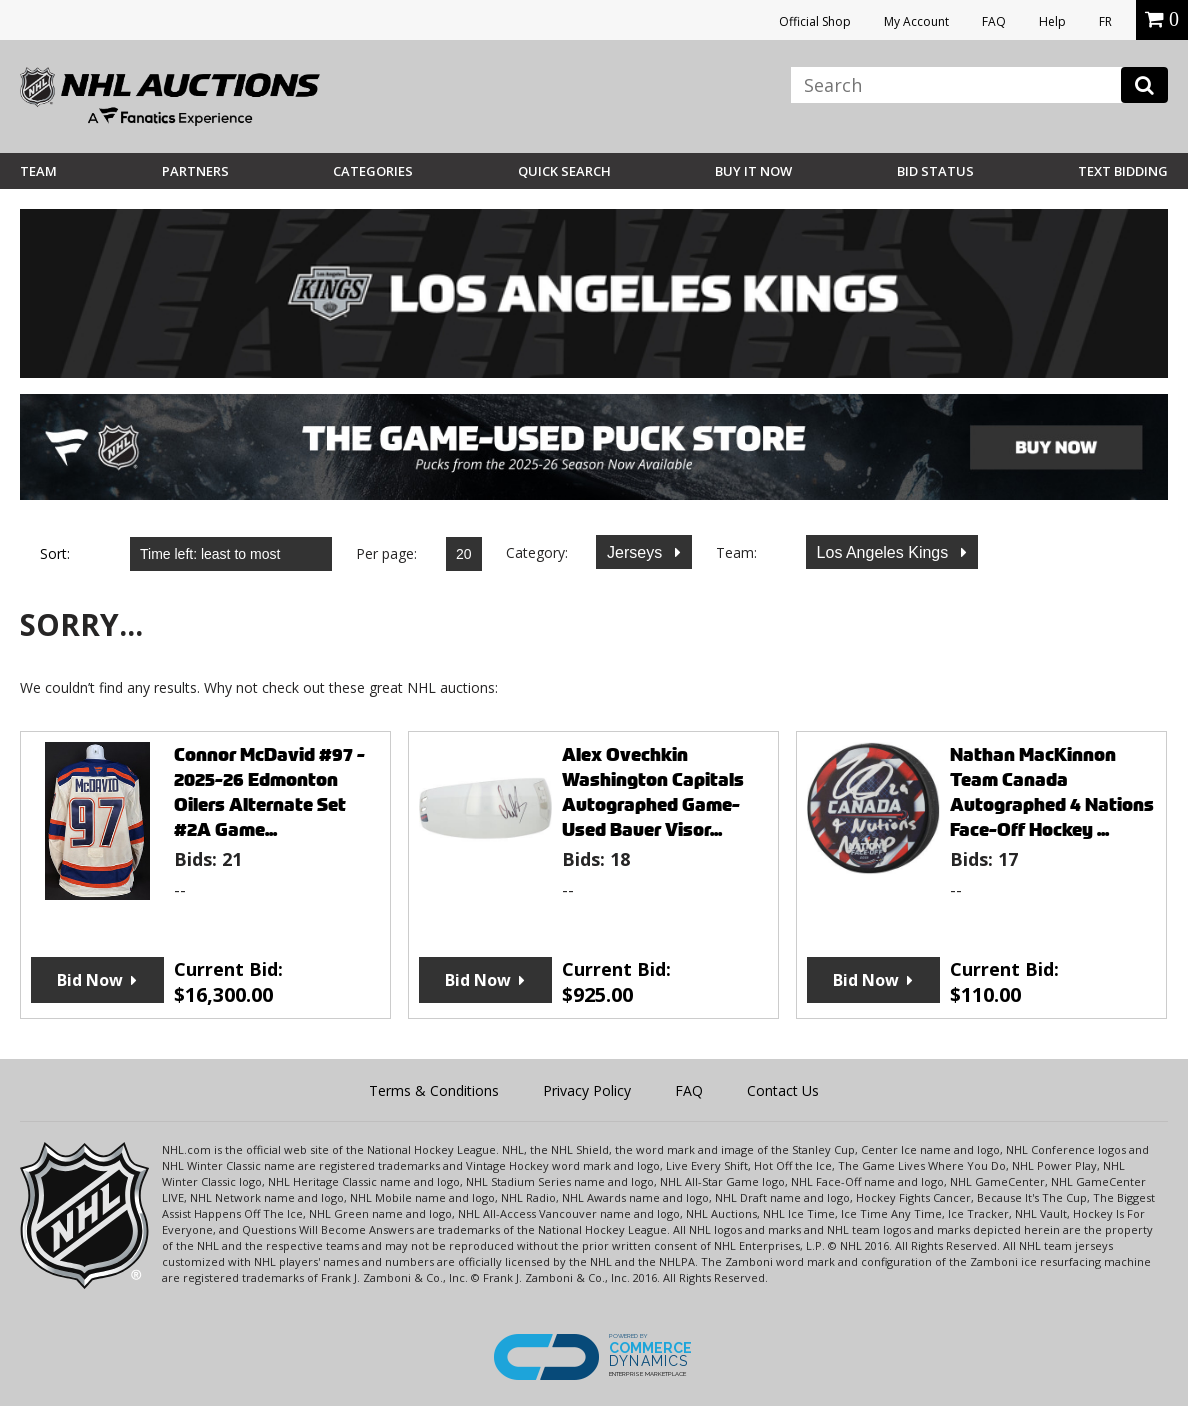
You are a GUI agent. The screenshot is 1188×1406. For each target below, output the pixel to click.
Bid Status (935, 171)
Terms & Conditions (434, 1090)
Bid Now (90, 980)
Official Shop (815, 21)
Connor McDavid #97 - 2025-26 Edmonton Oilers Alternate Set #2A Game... (269, 792)
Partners (195, 171)
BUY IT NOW (753, 171)
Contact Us (783, 1090)
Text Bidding (1123, 171)
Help (1052, 21)
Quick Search (564, 171)
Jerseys (637, 552)
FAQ (994, 21)
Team (38, 171)
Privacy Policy (587, 1090)
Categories (373, 171)
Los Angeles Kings (885, 552)
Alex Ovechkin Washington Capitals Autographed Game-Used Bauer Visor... (653, 792)
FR (1105, 21)
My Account (916, 21)
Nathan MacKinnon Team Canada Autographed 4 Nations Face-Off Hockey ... (1052, 792)
